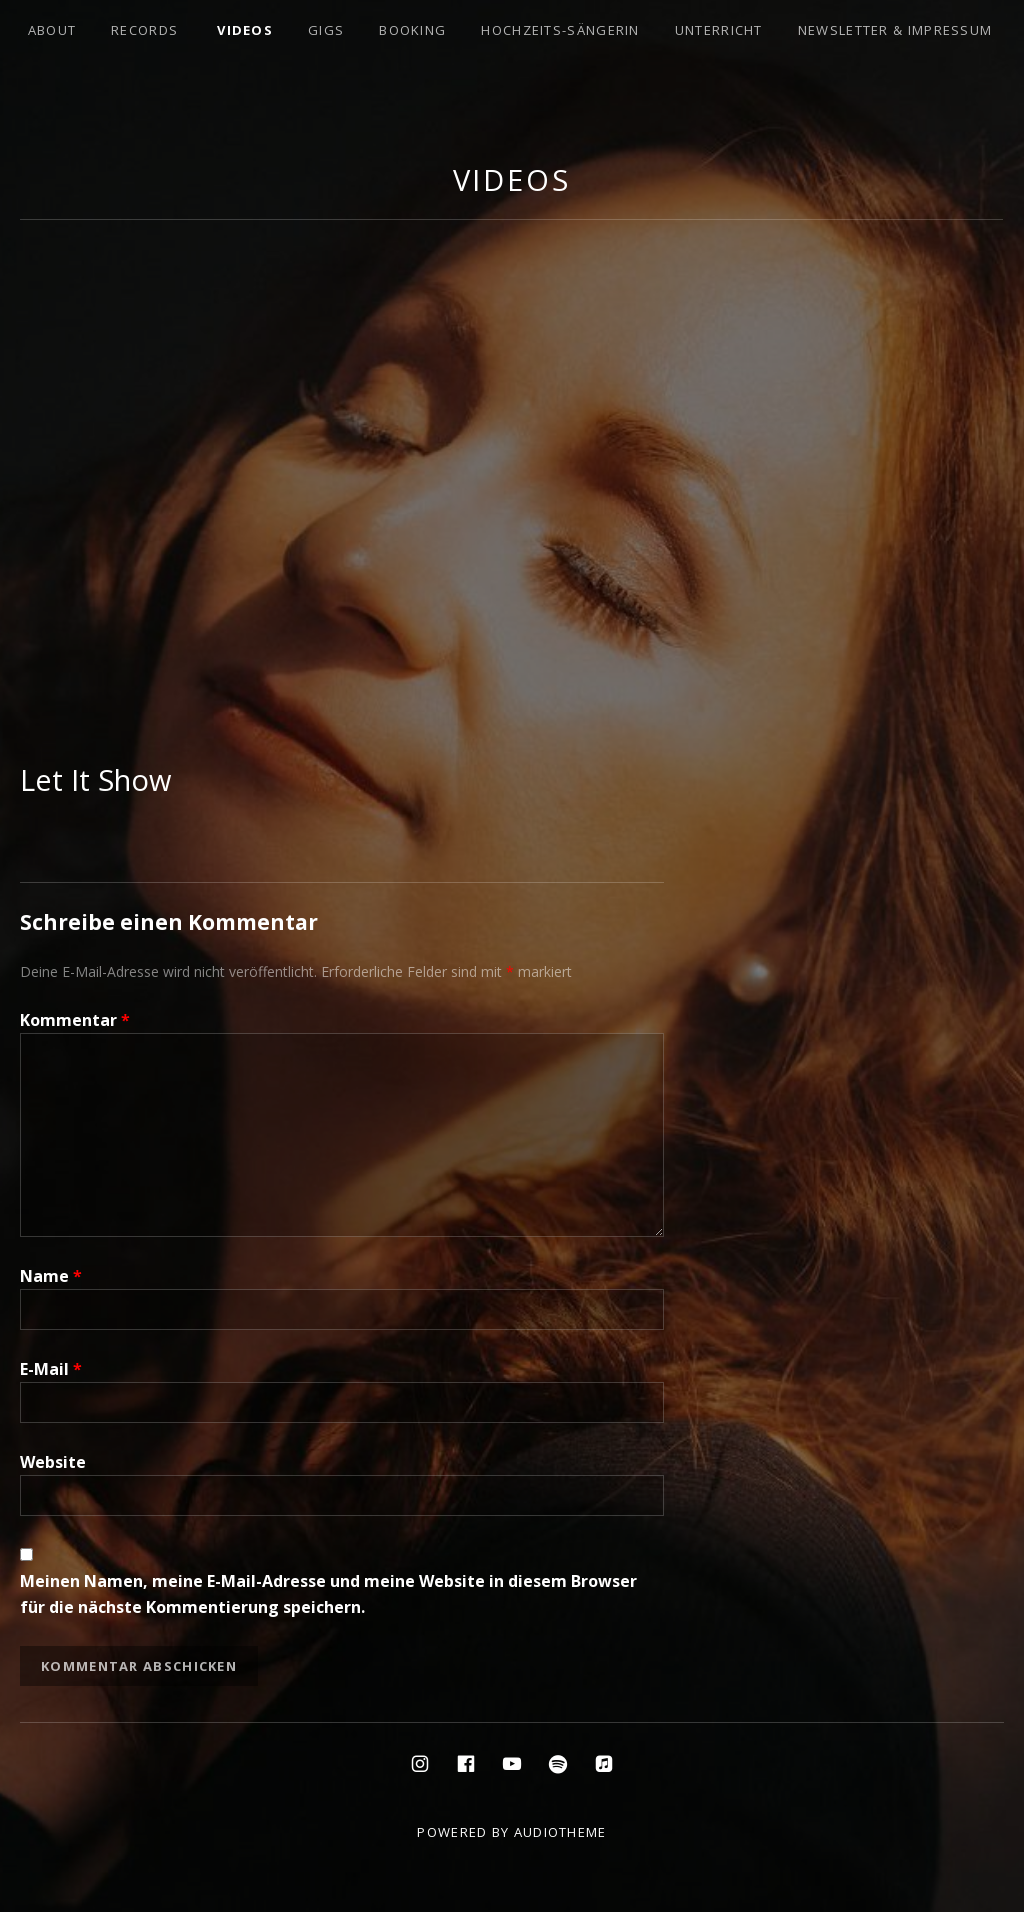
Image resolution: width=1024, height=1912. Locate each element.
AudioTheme (560, 1832)
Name (51, 1276)
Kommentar (75, 1020)
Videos (245, 30)
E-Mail (51, 1369)
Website (53, 1462)
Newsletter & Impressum (895, 30)
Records (144, 30)
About (52, 30)
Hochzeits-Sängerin (560, 30)
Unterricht (719, 30)
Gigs (326, 30)
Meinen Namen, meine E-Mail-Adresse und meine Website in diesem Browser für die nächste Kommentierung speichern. (328, 1594)
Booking (412, 30)
